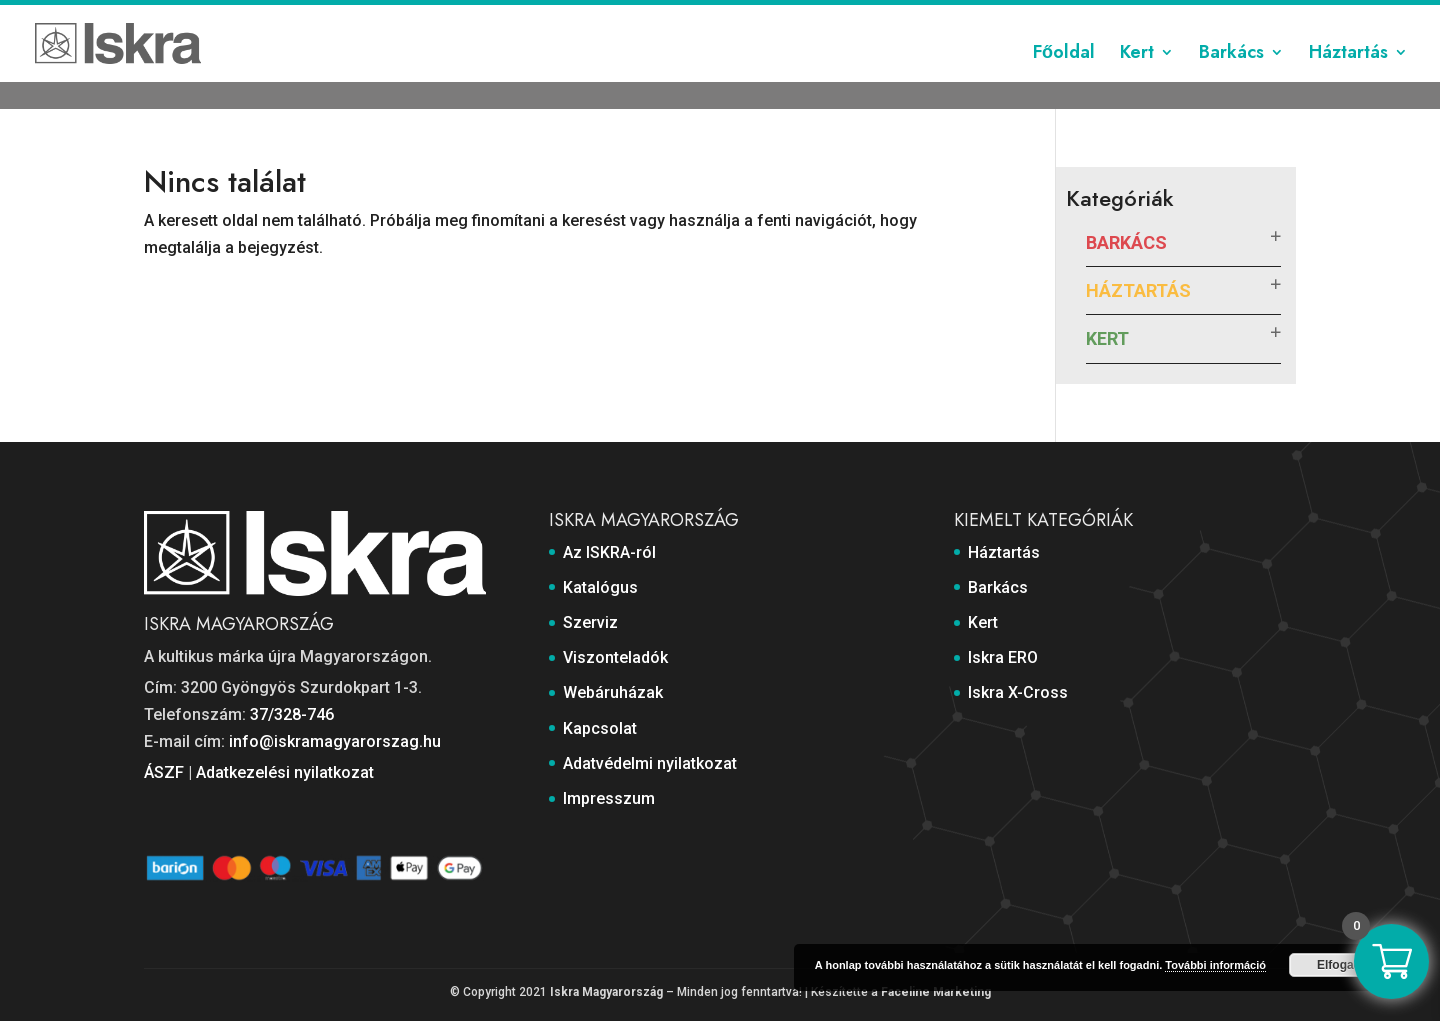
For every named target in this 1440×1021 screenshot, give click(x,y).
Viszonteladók (794, 17)
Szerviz (706, 17)
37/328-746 (292, 714)
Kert (1137, 83)
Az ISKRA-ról (542, 17)
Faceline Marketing (936, 992)
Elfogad (1339, 965)
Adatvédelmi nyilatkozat (1121, 17)
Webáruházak (902, 17)
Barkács (1231, 83)
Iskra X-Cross (1018, 692)
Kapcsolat (995, 17)
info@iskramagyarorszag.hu (335, 741)
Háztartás (1348, 83)
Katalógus (632, 17)
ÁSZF (164, 772)
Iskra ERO (1003, 657)
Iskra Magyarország (606, 992)
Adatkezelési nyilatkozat (285, 772)
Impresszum (1256, 17)
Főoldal (1064, 83)
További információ (1215, 965)
